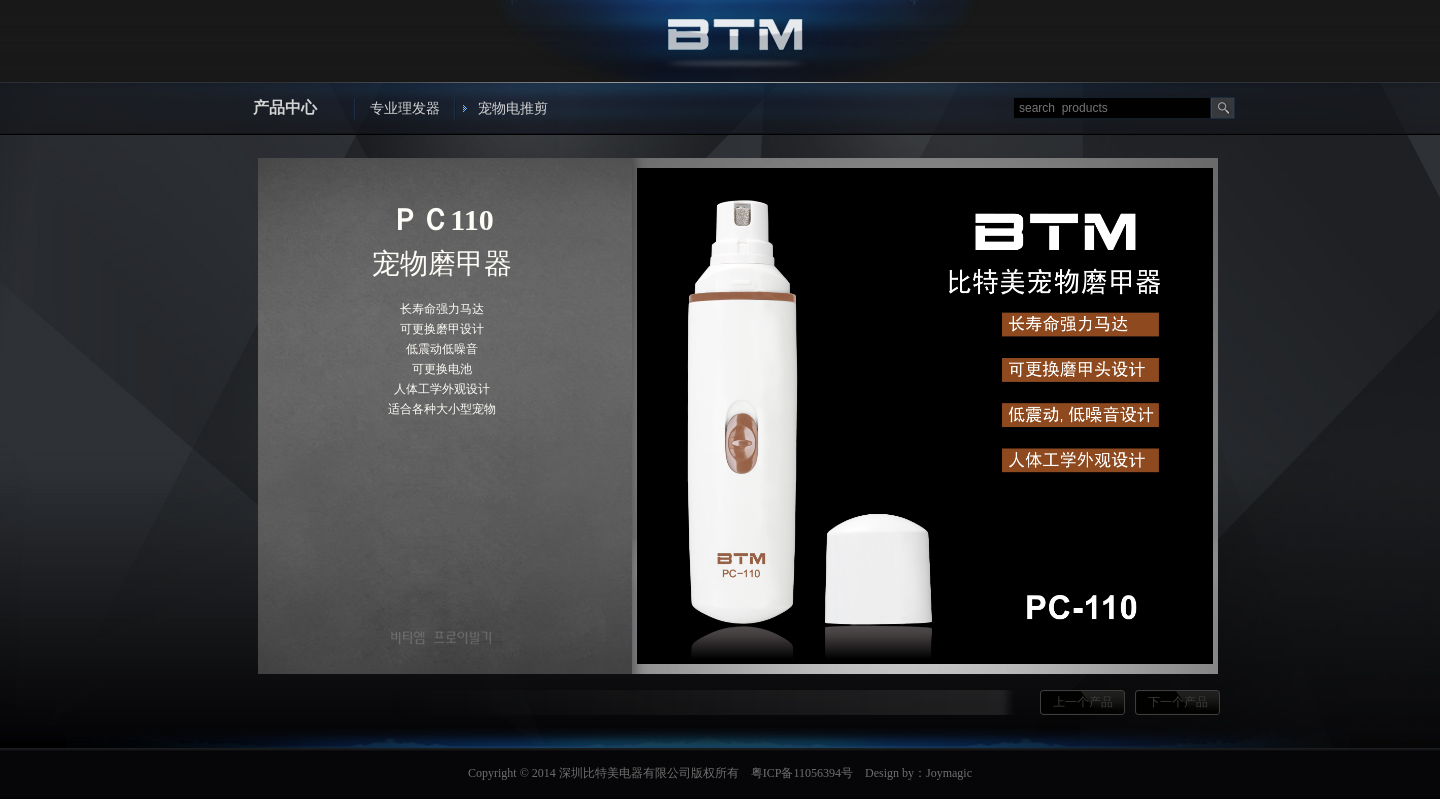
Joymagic (949, 773)
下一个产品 (1178, 702)
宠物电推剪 (513, 108)
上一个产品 (1083, 702)
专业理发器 (405, 108)
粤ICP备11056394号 (802, 773)
